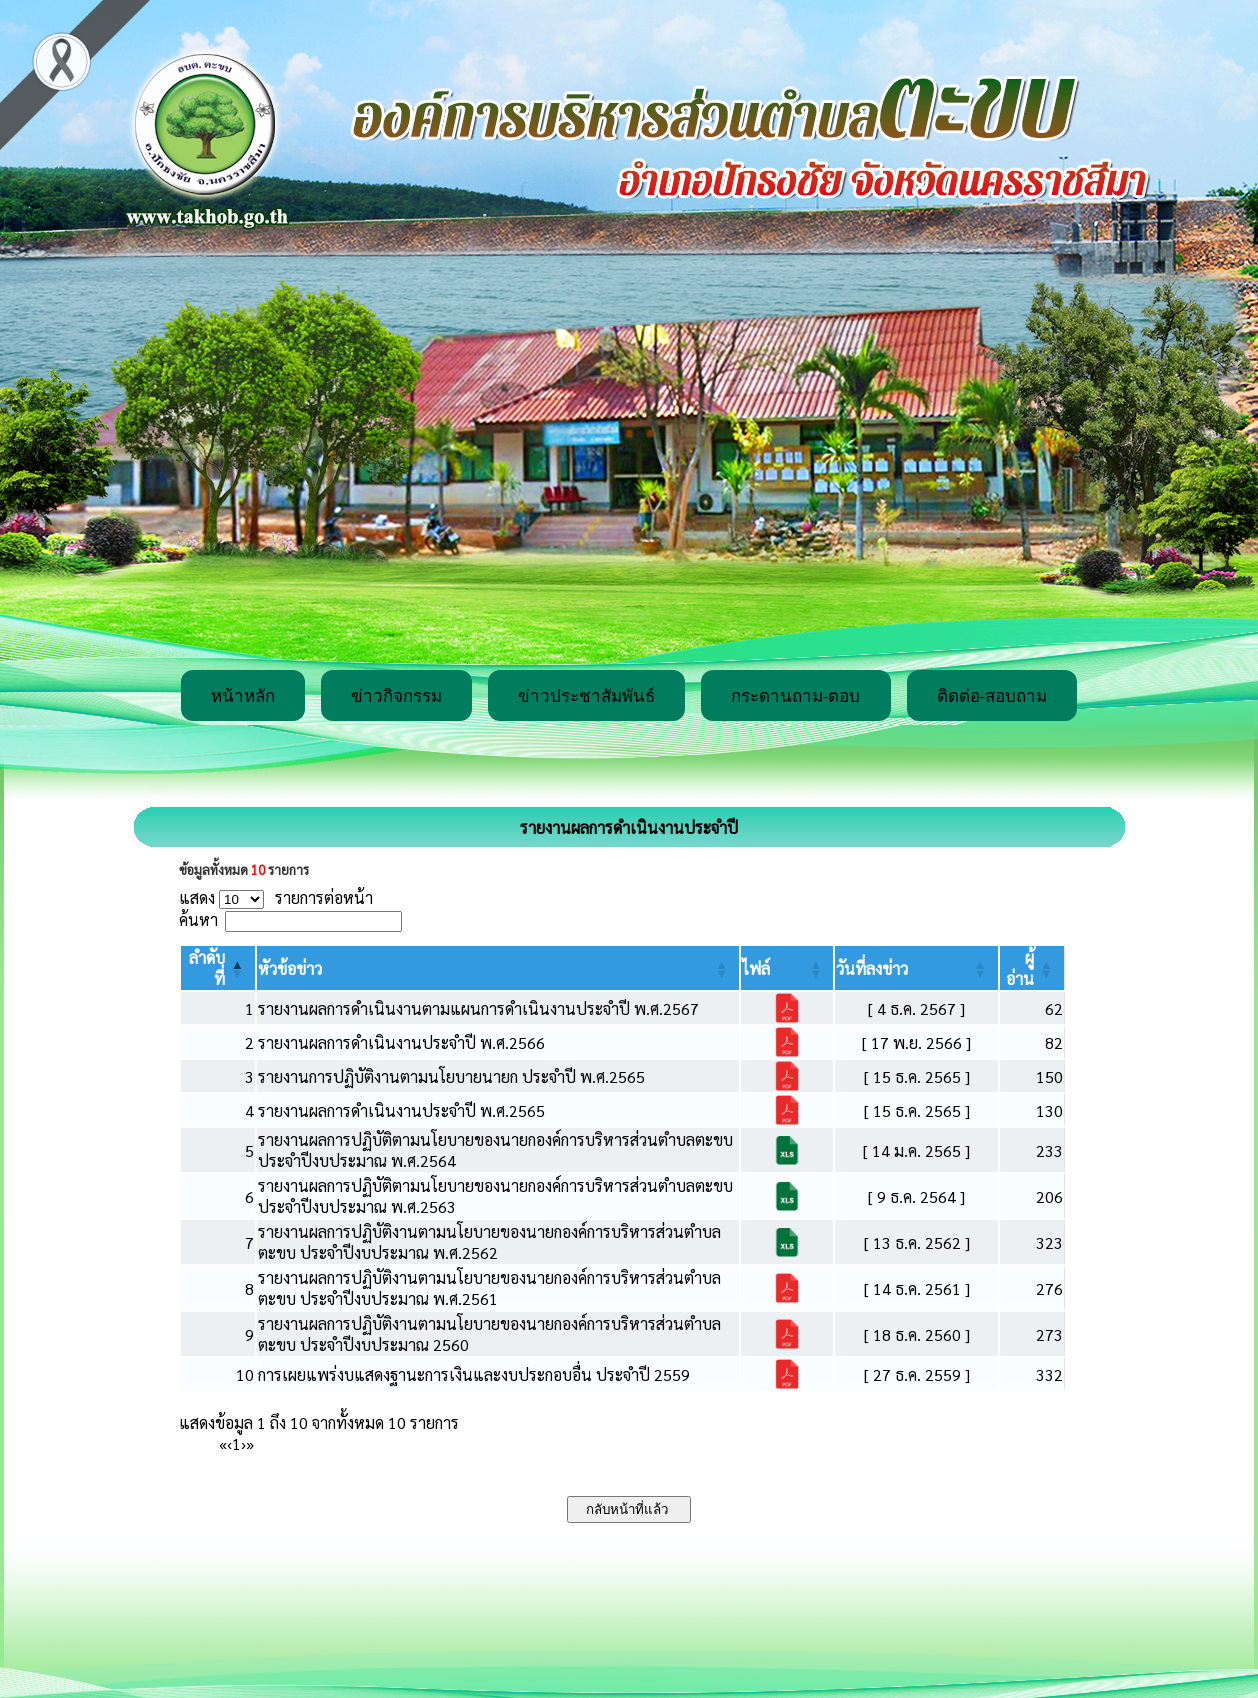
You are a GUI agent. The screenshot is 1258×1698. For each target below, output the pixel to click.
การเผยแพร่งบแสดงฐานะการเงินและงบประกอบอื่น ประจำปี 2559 (474, 1374)
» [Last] (250, 1443)
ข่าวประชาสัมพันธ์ (586, 696)
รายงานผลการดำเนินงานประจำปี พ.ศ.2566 (401, 1042)
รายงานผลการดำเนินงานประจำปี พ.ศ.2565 (401, 1110)
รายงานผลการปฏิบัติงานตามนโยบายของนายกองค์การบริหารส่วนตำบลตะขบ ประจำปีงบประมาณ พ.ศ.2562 (489, 1242)
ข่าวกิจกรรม (396, 696)
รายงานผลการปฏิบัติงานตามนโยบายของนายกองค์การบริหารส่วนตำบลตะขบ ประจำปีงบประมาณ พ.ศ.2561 (489, 1288)
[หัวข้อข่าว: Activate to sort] (498, 968)
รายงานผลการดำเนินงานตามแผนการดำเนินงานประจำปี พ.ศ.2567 (478, 1008)
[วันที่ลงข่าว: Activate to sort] (916, 968)
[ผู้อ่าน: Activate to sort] (1032, 968)
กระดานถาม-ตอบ (796, 696)
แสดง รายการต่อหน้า (276, 897)
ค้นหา (198, 919)
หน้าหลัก (243, 696)
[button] (290, 968)
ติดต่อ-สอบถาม (992, 696)
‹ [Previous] (229, 1443)
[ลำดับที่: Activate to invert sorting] (218, 968)
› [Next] (243, 1443)
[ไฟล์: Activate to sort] (787, 968)
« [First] (223, 1443)
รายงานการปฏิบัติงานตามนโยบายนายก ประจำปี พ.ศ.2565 (451, 1076)
